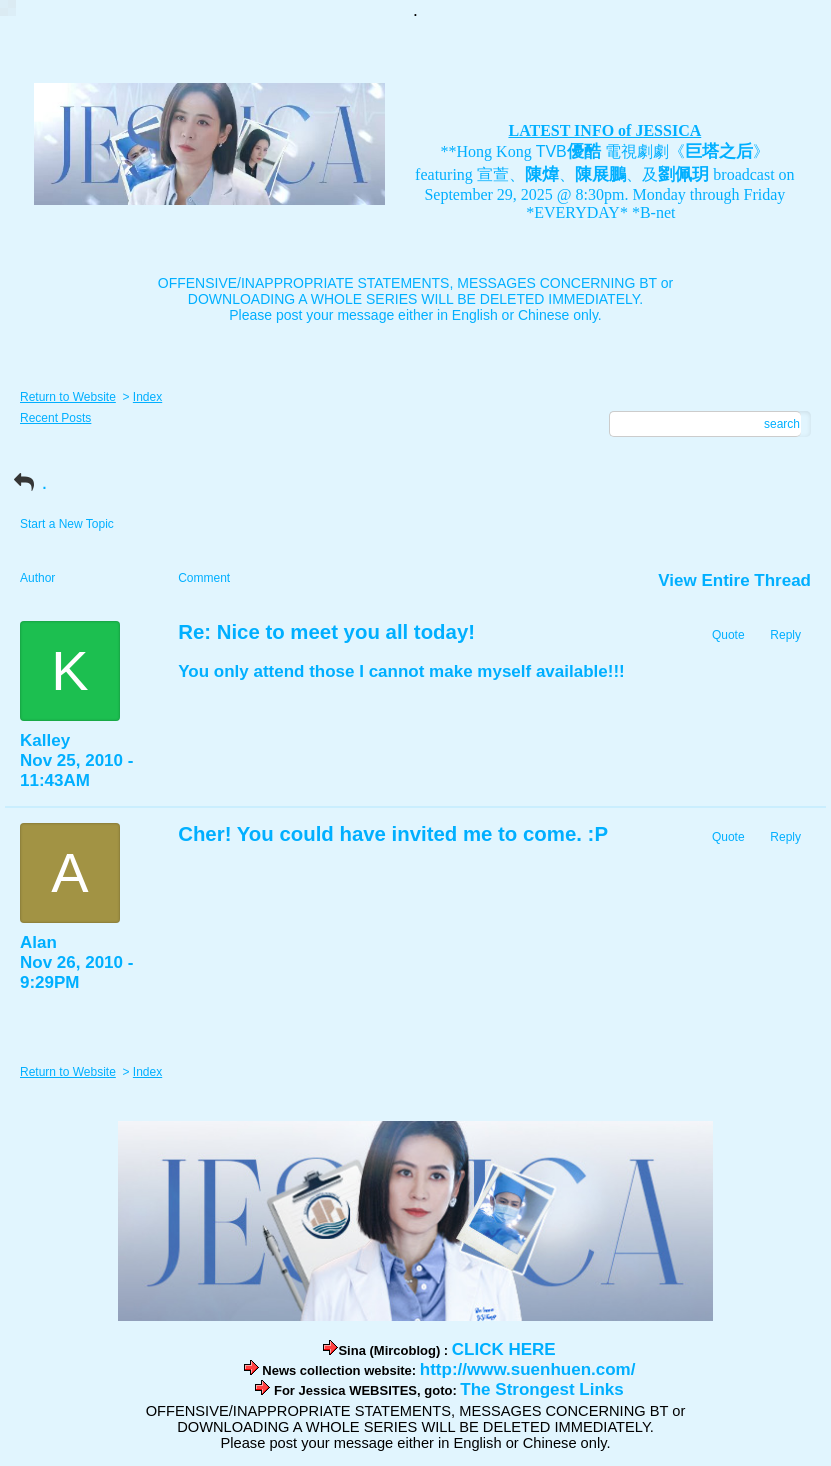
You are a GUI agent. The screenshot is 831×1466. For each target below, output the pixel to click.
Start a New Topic (67, 524)
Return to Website (68, 397)
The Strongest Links (541, 1389)
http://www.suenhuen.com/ (528, 1369)
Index (147, 397)
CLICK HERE (504, 1349)
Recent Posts (55, 418)
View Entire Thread (734, 580)
